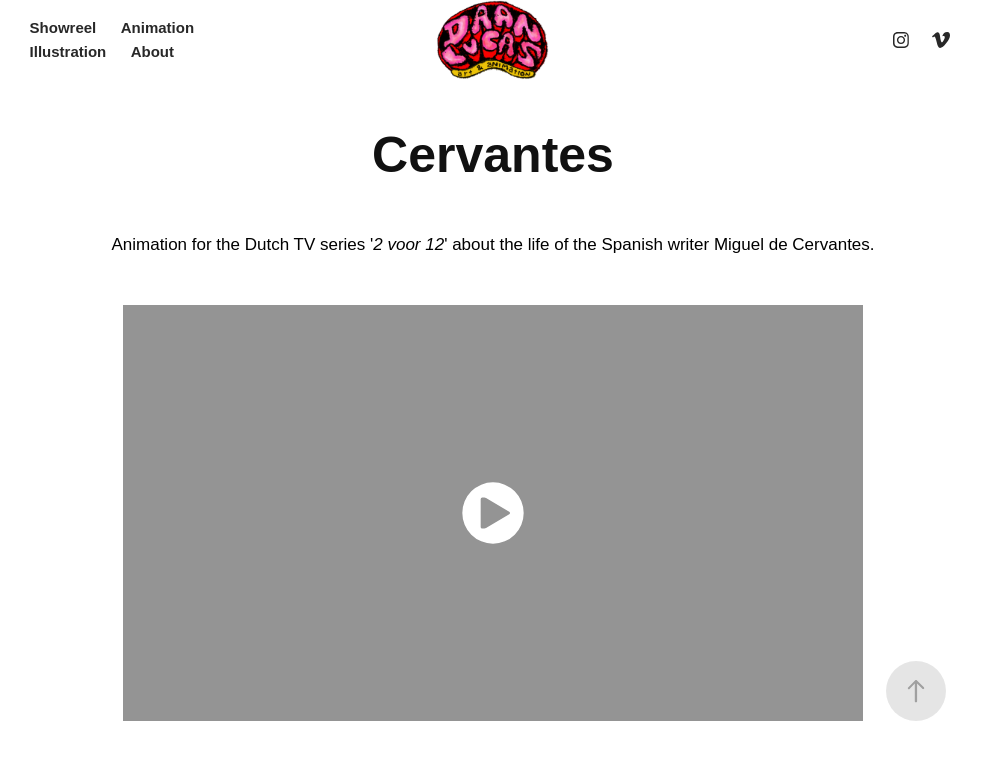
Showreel (63, 27)
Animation (157, 27)
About (152, 51)
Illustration (68, 51)
